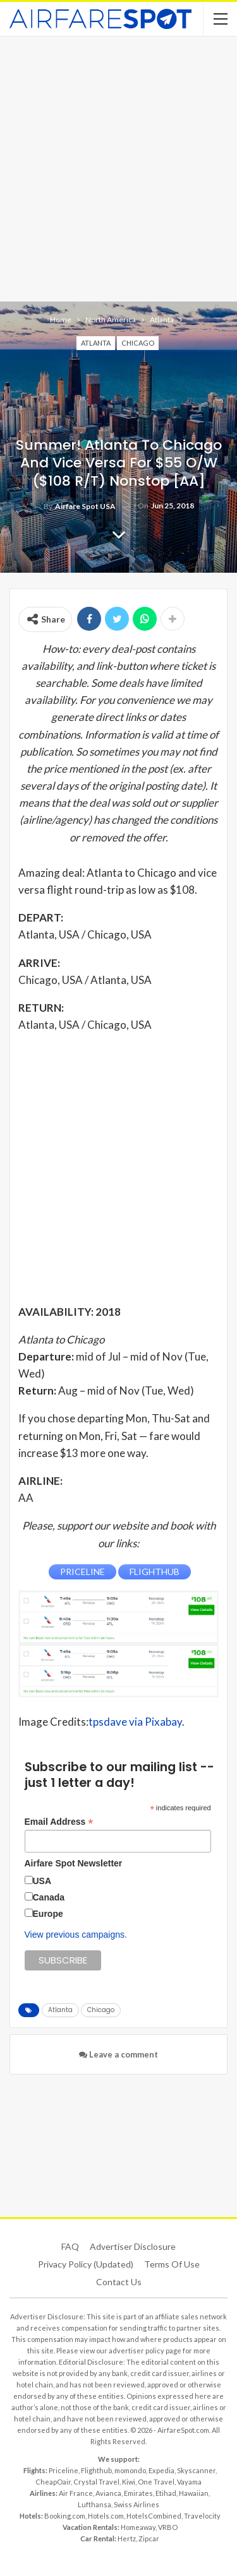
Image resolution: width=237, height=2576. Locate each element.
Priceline (63, 2470)
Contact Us (119, 2281)
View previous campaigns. (76, 1934)
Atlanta (96, 343)
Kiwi (128, 2482)
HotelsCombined (153, 2516)
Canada (49, 1897)
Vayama (189, 2482)
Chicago (137, 343)
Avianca (108, 2493)
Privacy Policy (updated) (85, 2264)
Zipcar (148, 2538)
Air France (76, 2493)
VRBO (168, 2527)
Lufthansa (94, 2504)
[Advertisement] (118, 167)
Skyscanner (196, 2470)
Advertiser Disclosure (133, 2246)
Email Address (59, 1822)
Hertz (127, 2538)
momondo (130, 2470)
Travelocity (202, 2516)
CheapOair (53, 2482)
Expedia (161, 2470)
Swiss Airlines (136, 2504)
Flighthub (96, 2470)
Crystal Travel (96, 2482)
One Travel (156, 2482)
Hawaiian (194, 2493)
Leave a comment (118, 2054)
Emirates (138, 2493)
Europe (48, 1914)
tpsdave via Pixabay (135, 1721)
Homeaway (138, 2527)
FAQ (70, 2246)
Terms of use (172, 2264)
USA (42, 1881)
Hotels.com (106, 2516)
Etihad (165, 2493)
